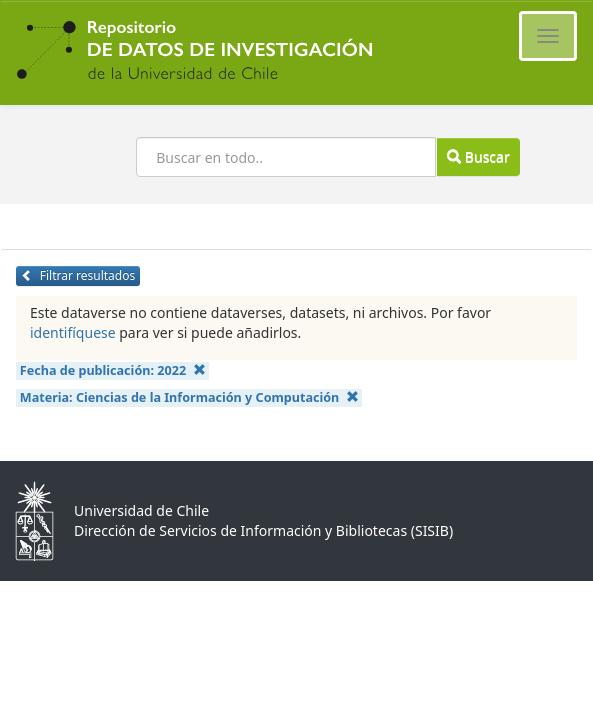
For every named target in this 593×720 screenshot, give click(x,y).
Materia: (189, 397)
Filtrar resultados (78, 275)
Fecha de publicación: (113, 370)
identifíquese (73, 332)
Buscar (478, 156)
